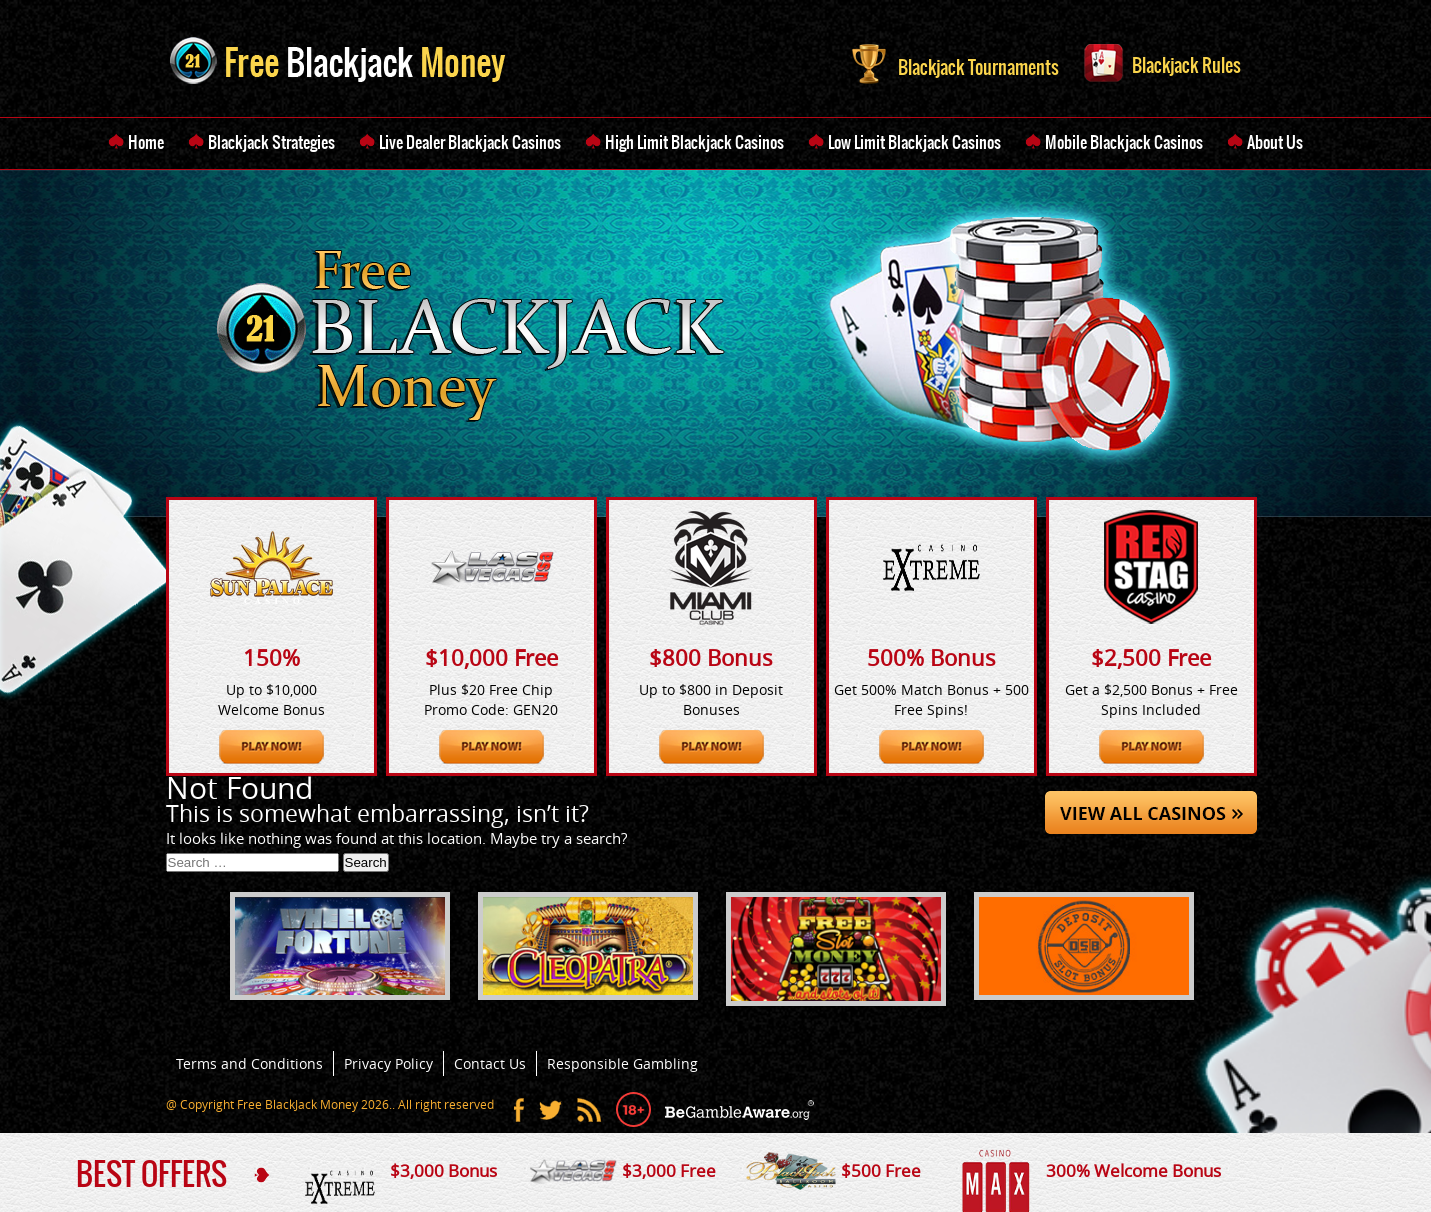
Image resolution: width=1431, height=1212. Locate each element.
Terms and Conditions (249, 1063)
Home (146, 142)
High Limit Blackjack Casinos (694, 142)
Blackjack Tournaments (955, 62)
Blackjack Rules (1162, 61)
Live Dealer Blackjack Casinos (470, 142)
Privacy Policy (388, 1063)
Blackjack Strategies (271, 142)
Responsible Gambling (622, 1063)
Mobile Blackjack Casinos (1124, 142)
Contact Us (490, 1063)
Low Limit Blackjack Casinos (914, 142)
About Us (1275, 142)
